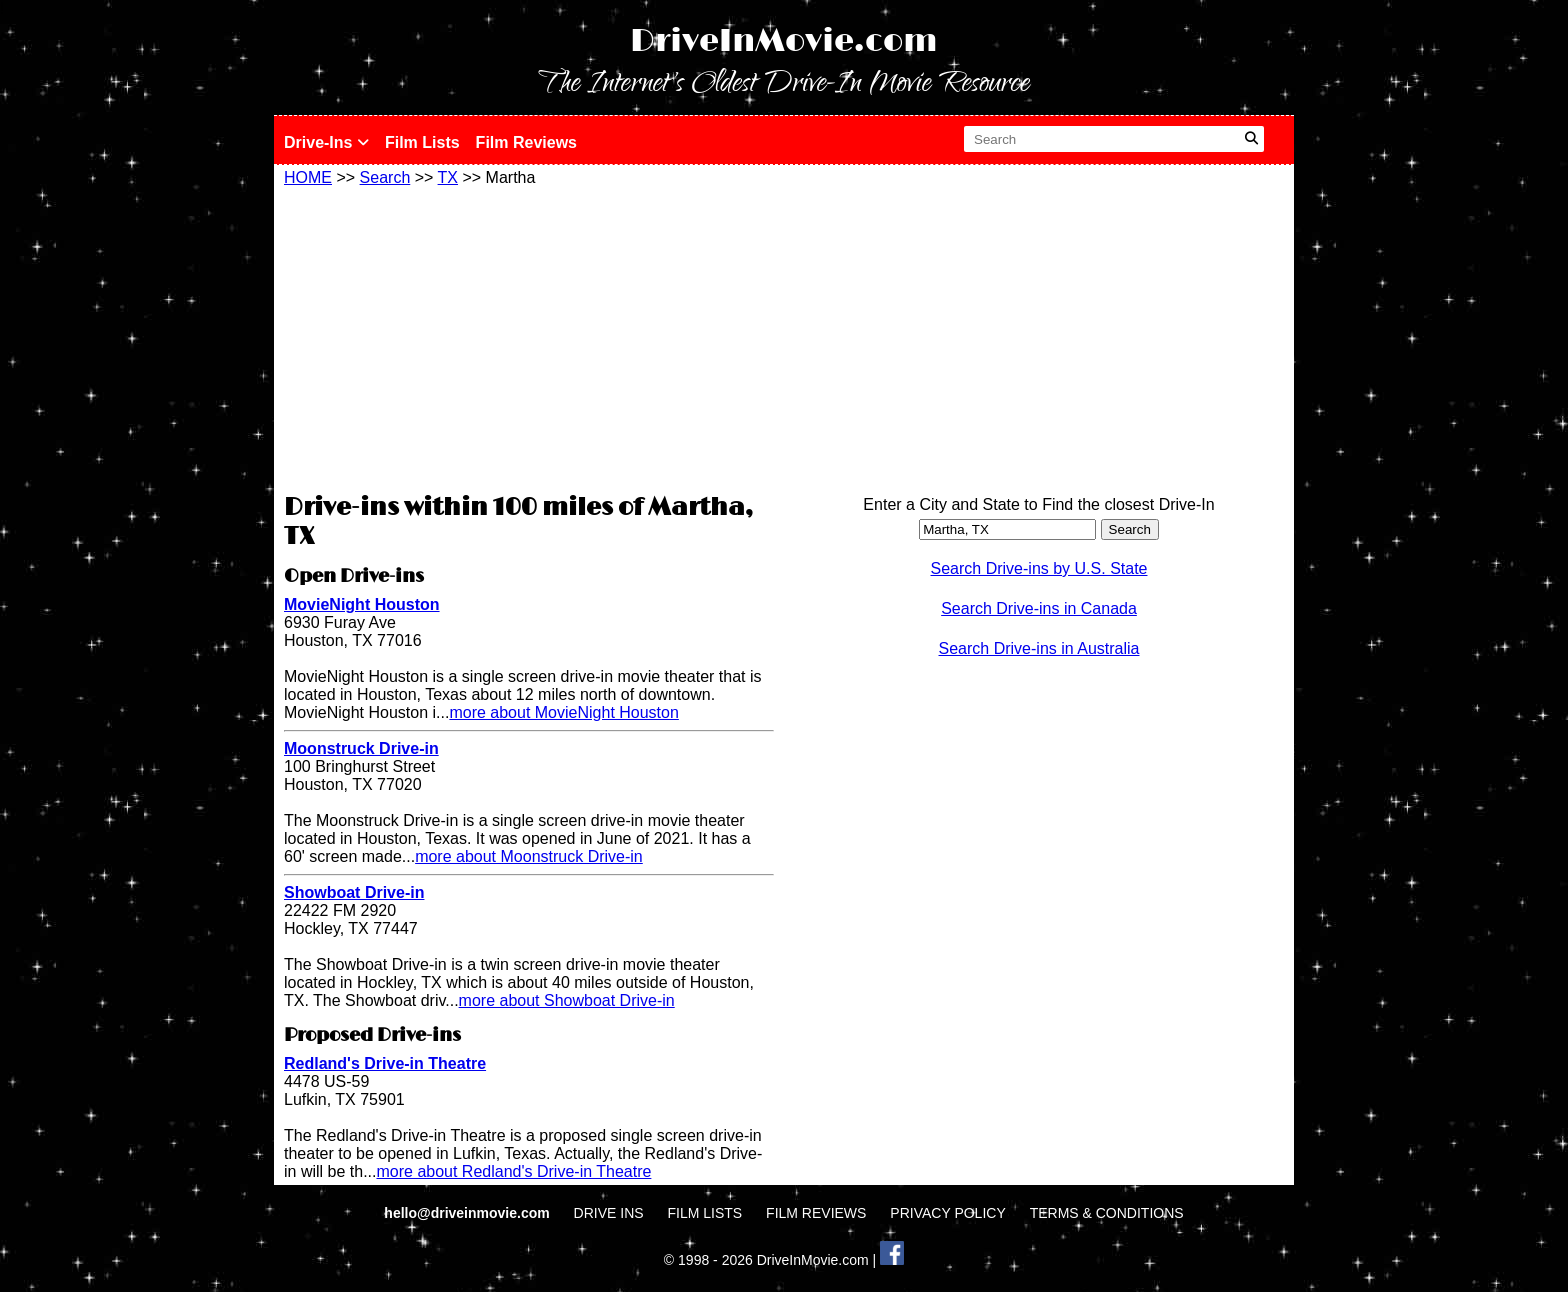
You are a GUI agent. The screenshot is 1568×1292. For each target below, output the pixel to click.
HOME (308, 177)
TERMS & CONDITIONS (1107, 1213)
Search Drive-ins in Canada (1039, 608)
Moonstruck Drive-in (361, 748)
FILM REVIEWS (816, 1213)
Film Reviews (526, 142)
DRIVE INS (609, 1213)
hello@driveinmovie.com (468, 1213)
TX (448, 177)
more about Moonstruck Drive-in (529, 856)
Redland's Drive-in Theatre (385, 1063)
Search (385, 177)
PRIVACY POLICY (947, 1213)
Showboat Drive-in (354, 892)
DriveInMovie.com (784, 41)
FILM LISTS (705, 1213)
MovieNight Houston (362, 604)
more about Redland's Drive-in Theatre (513, 1171)
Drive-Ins (326, 142)
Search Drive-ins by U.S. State (1039, 568)
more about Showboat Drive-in (567, 1000)
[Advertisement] (529, 337)
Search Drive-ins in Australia (1039, 648)
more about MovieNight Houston (563, 712)
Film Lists (422, 142)
